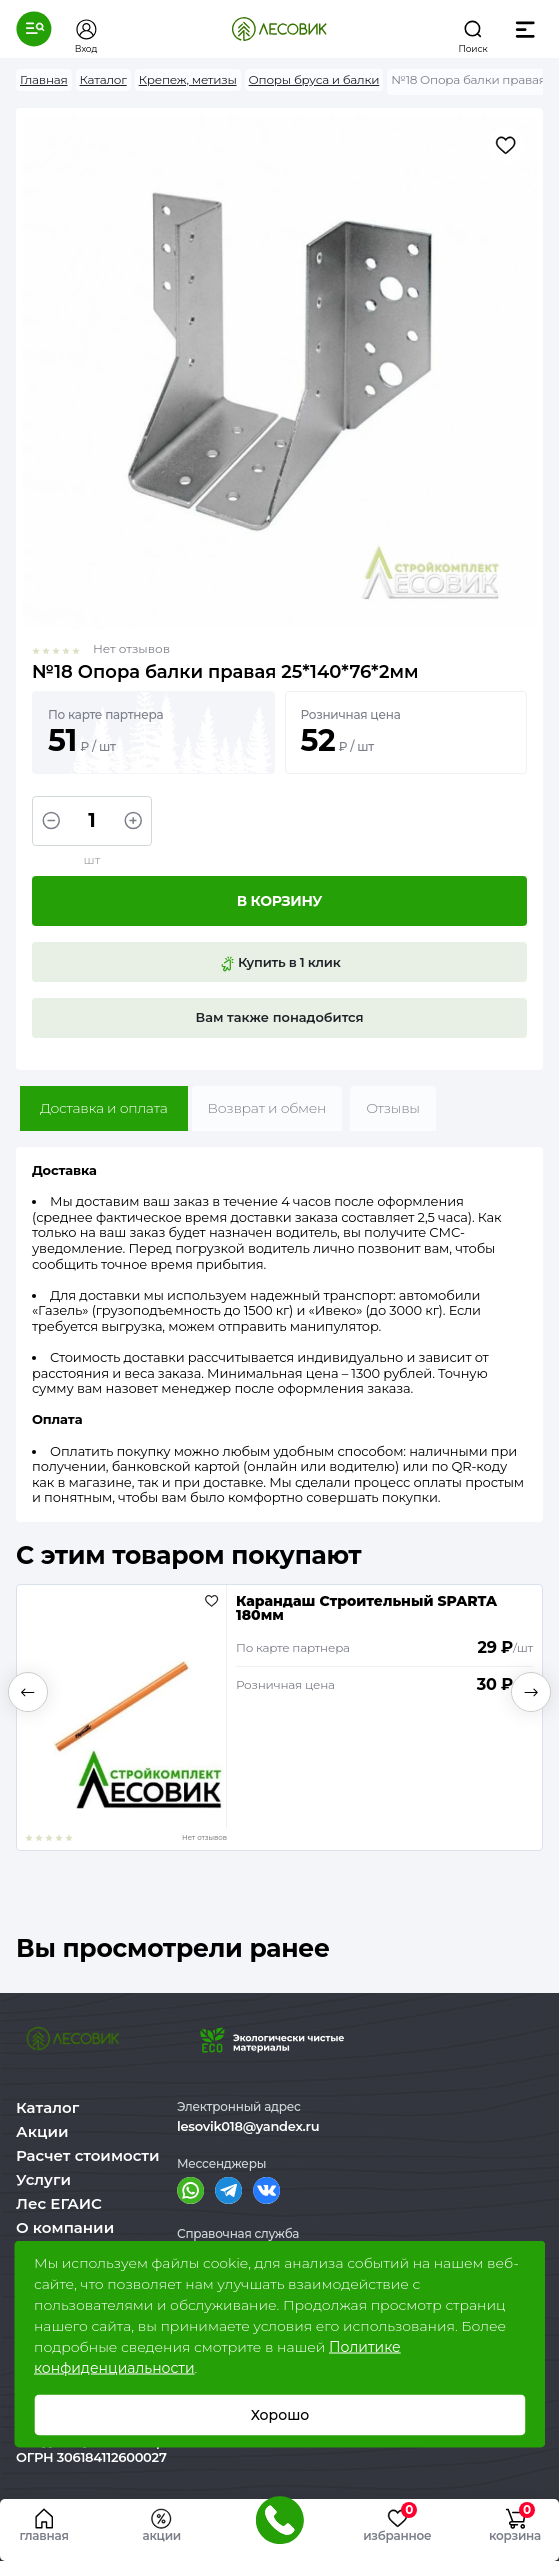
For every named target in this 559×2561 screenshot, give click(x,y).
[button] (34, 29)
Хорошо (279, 2415)
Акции (42, 2131)
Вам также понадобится (280, 1017)
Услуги (43, 2179)
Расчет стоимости (88, 2155)
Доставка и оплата (104, 1108)
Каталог (47, 2107)
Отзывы (393, 1108)
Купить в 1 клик (280, 963)
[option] (279, 1717)
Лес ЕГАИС (59, 2203)
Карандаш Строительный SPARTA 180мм (366, 1608)
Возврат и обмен (267, 1108)
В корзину (279, 901)
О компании (65, 2227)
